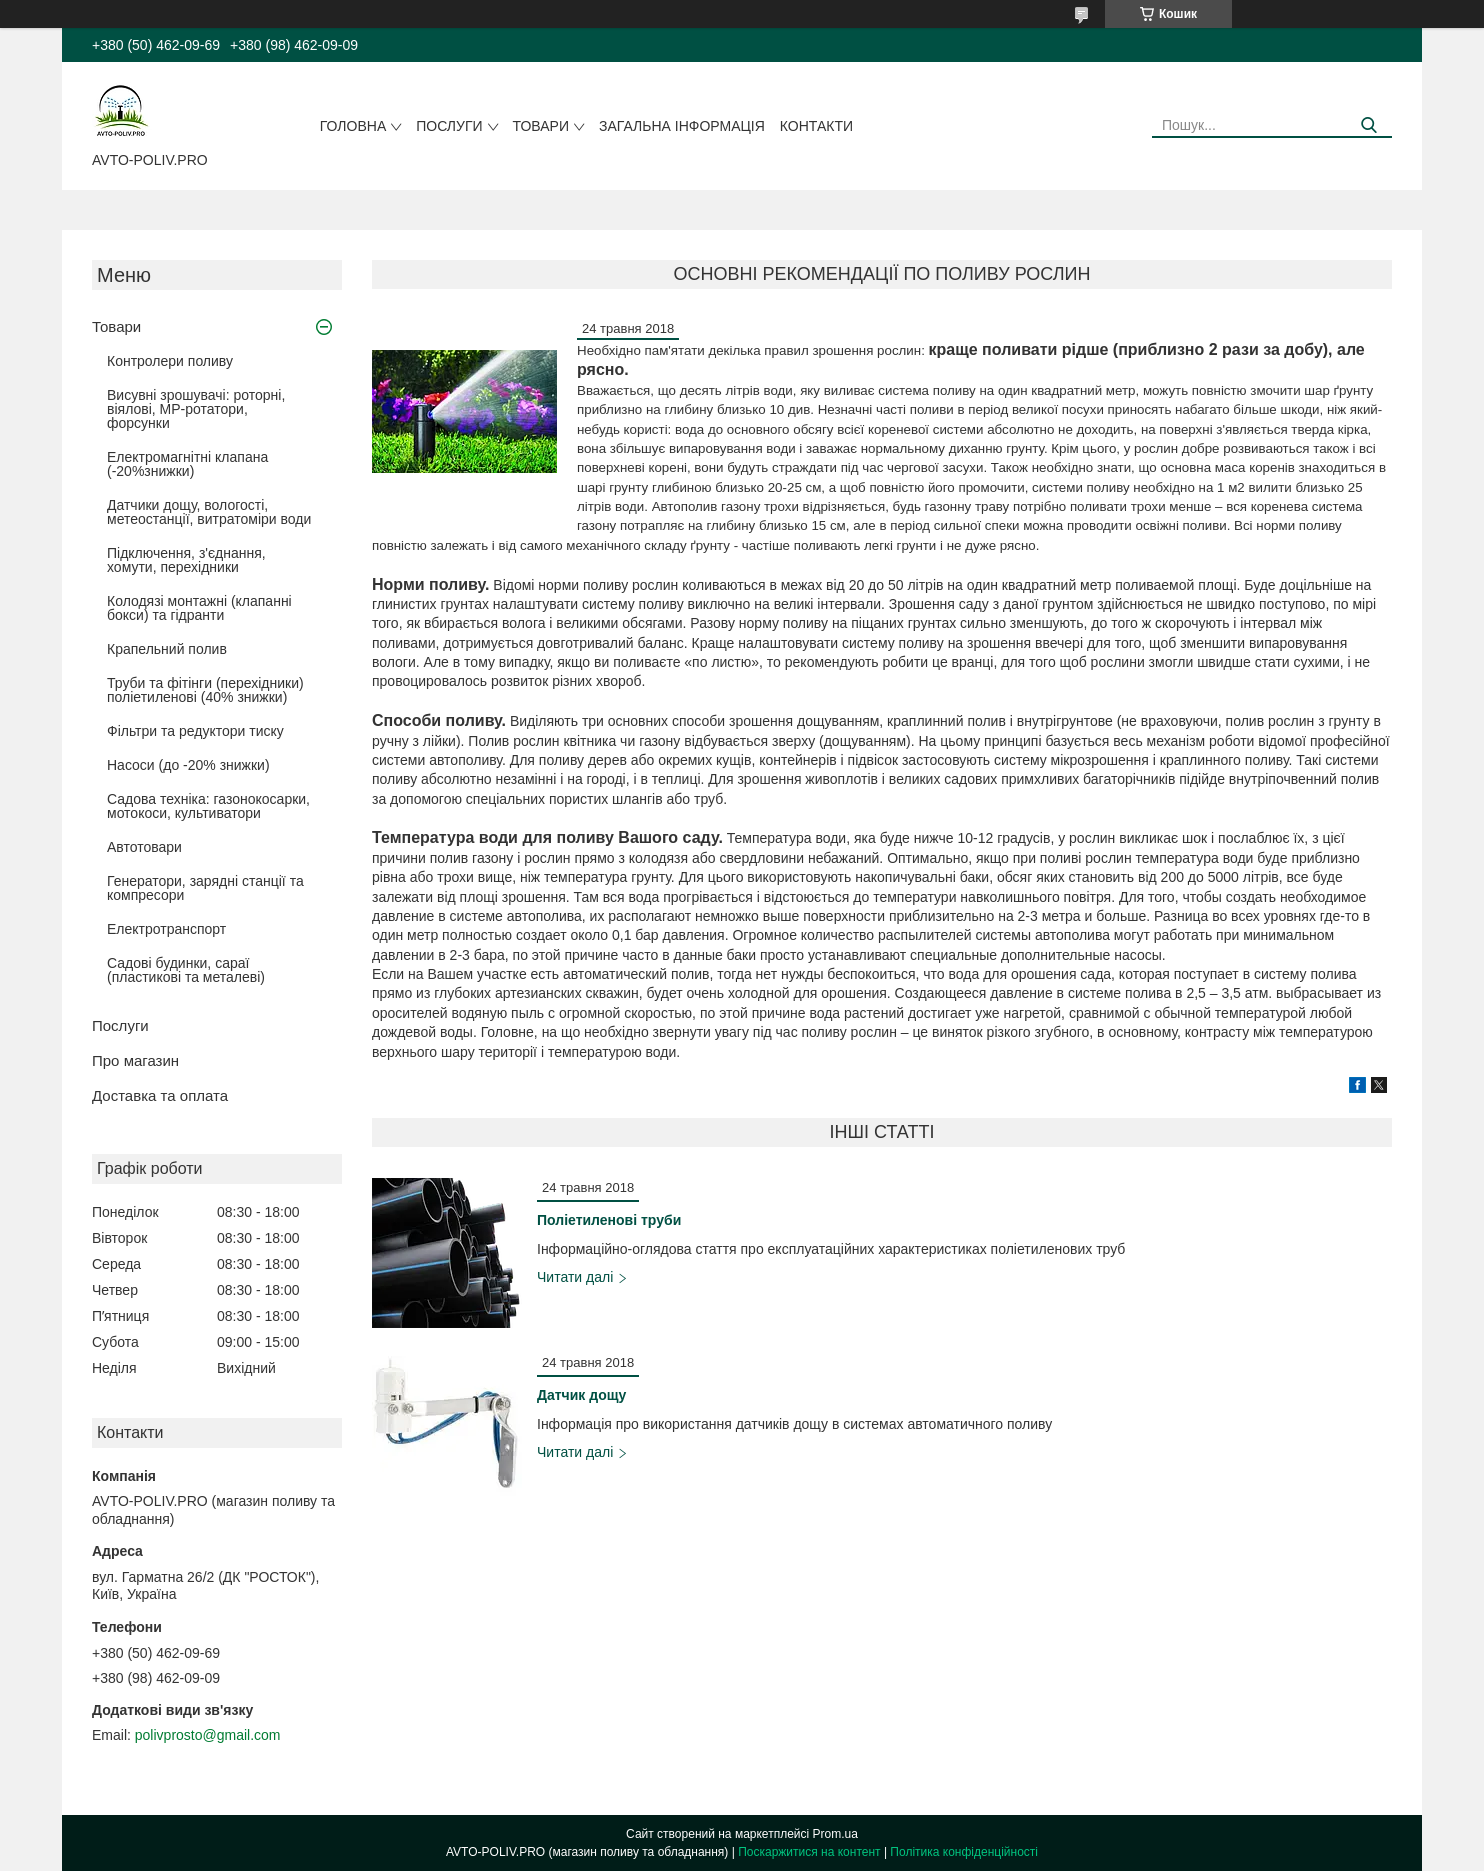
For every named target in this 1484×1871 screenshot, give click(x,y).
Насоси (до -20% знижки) (188, 765)
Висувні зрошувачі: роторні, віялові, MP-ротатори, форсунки (196, 409)
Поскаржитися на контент (809, 1852)
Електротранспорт (166, 929)
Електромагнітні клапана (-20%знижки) (187, 464)
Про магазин (135, 1060)
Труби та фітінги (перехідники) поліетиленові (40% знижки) (205, 690)
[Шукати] (1369, 125)
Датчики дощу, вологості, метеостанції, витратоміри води (209, 512)
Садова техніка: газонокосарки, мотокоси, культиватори (208, 806)
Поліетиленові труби (609, 1220)
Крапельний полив (167, 649)
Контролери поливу (170, 361)
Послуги (449, 126)
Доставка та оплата (160, 1095)
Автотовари (144, 847)
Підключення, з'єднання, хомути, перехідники (186, 560)
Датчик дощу (581, 1395)
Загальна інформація (682, 126)
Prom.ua (835, 1834)
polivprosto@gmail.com (208, 1735)
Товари (541, 126)
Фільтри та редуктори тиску (195, 731)
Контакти (816, 126)
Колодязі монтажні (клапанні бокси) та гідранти (199, 608)
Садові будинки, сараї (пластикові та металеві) (186, 970)
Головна (353, 126)
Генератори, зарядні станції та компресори (205, 888)
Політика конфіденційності (964, 1852)
